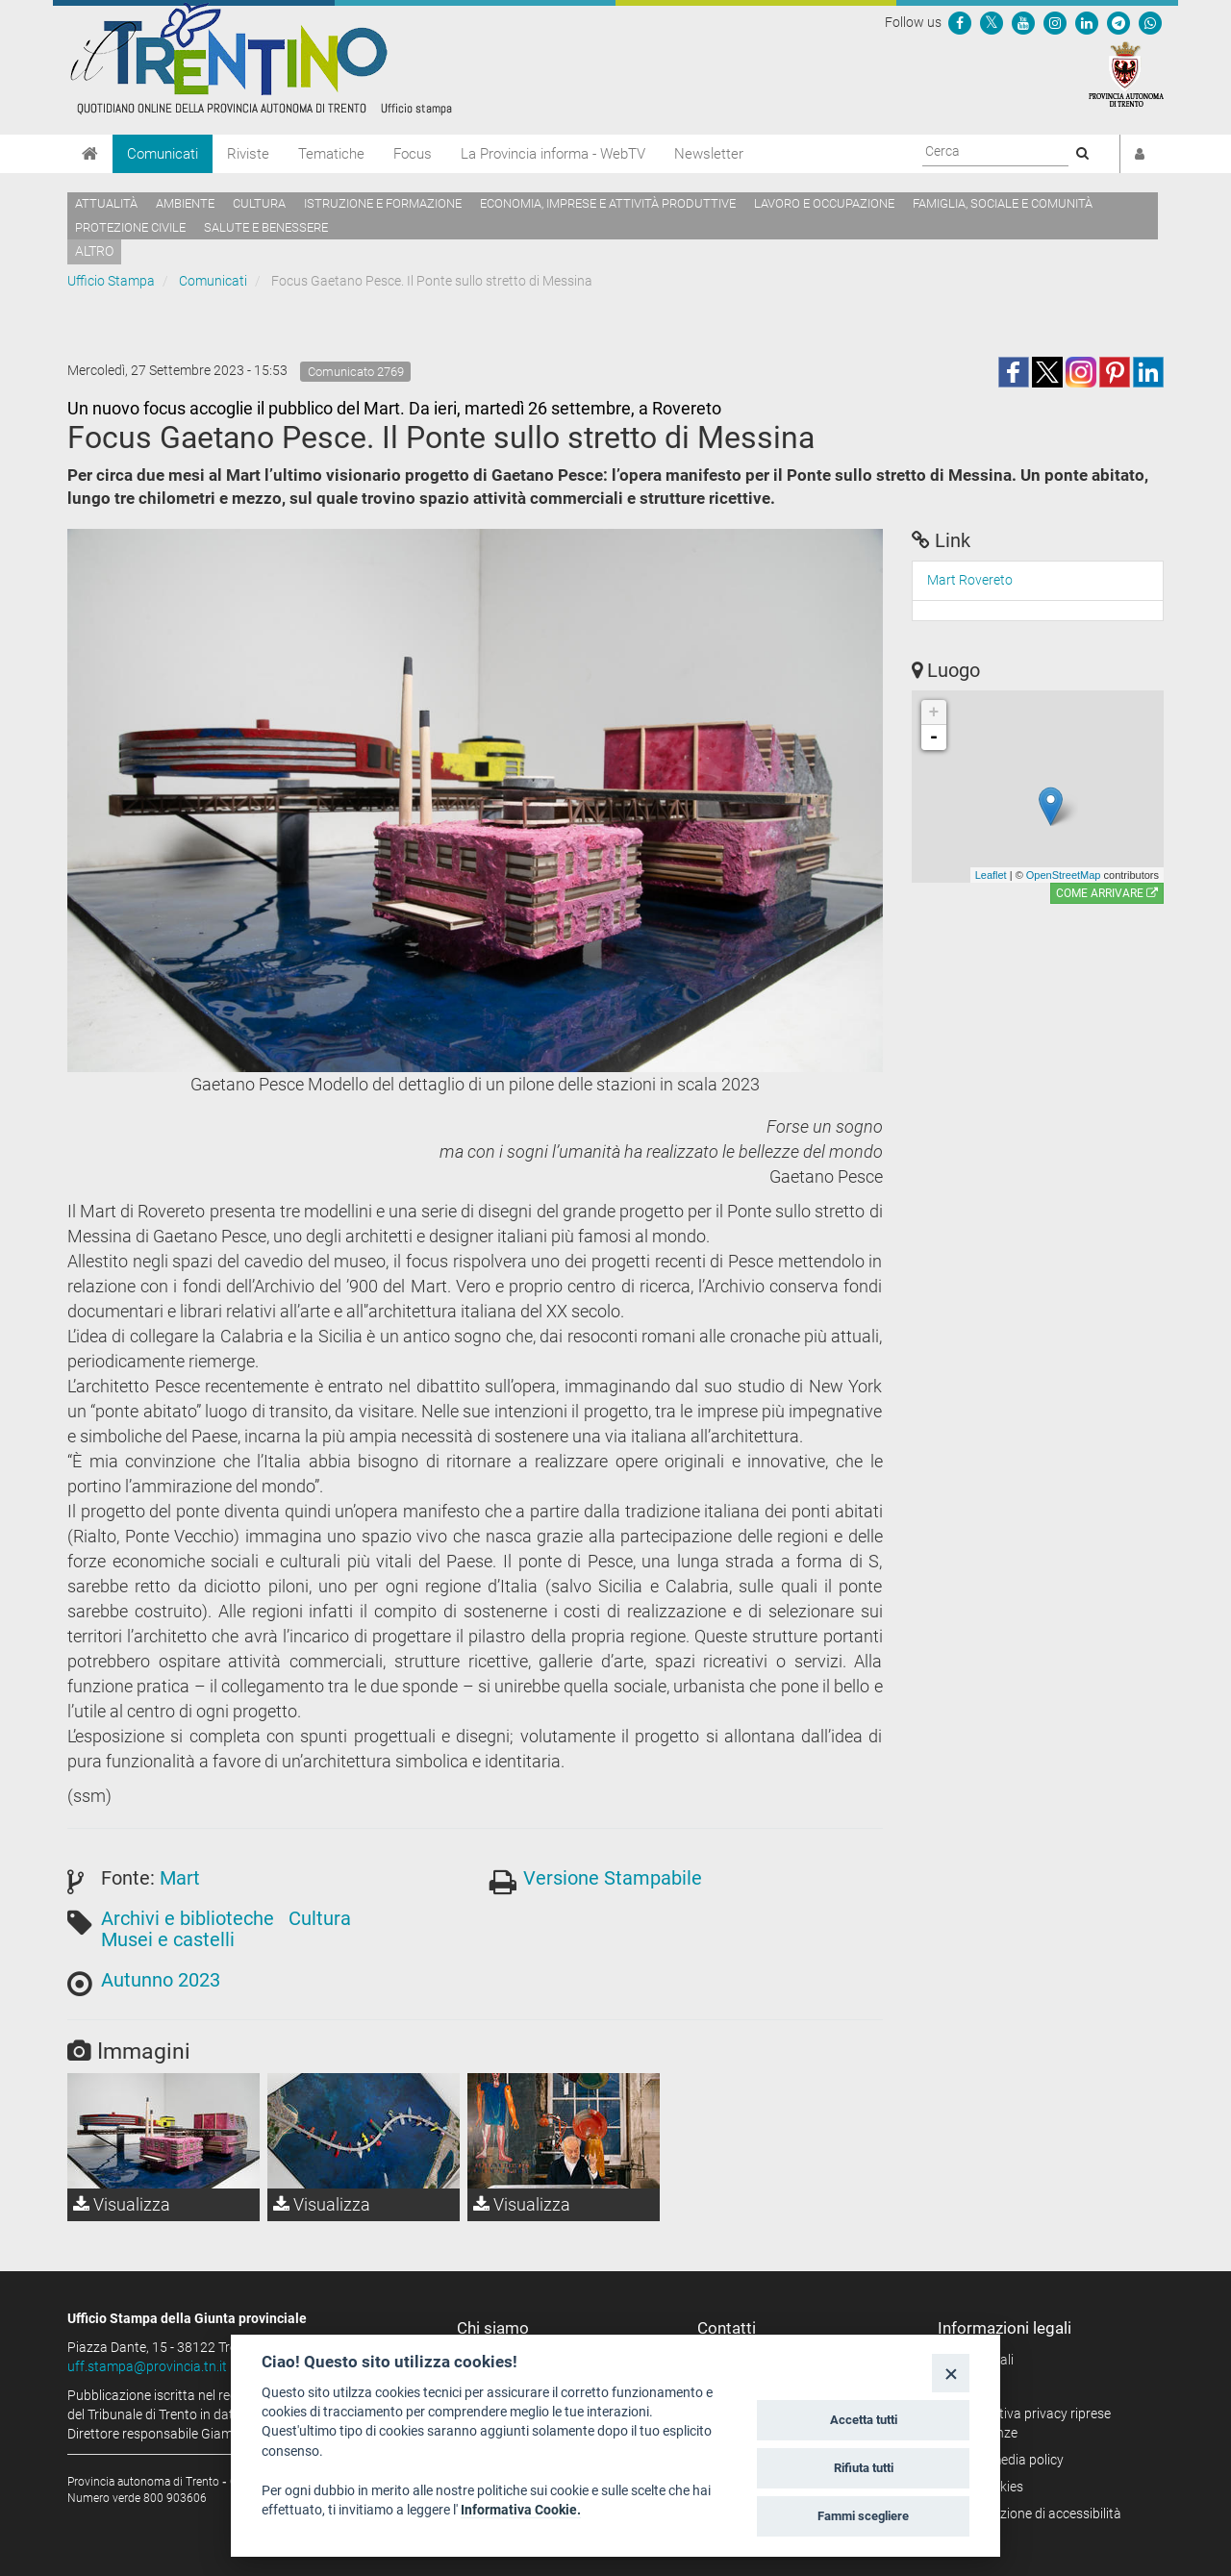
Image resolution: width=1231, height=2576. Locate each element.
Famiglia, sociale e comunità (1003, 203)
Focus (412, 154)
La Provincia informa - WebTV (553, 154)
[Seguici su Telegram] (1118, 22)
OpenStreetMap (1063, 875)
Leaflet (991, 875)
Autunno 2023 (160, 1979)
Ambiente (185, 203)
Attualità (106, 203)
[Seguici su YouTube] (1023, 22)
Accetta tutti (863, 2420)
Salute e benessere (266, 227)
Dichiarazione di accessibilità (1036, 2513)
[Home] (90, 154)
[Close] (950, 2372)
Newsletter (708, 154)
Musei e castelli (168, 1939)
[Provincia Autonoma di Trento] (1126, 73)
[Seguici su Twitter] (991, 22)
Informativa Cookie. (521, 2509)
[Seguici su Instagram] (1055, 22)
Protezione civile (130, 227)
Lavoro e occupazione (824, 203)
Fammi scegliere (863, 2516)
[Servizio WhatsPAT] (1150, 22)
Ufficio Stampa (111, 280)
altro (94, 251)
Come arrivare (1107, 893)
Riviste (248, 154)
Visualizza (121, 2204)
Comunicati (162, 154)
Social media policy (1007, 2459)
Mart (180, 1877)
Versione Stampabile (612, 1877)
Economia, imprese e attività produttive (608, 203)
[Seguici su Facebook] (959, 22)
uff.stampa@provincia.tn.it (147, 2366)
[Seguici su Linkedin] (1086, 22)
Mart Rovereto (970, 580)
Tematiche (331, 154)
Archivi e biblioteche (187, 1918)
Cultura (259, 203)
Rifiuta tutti (863, 2468)
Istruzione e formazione (383, 203)
